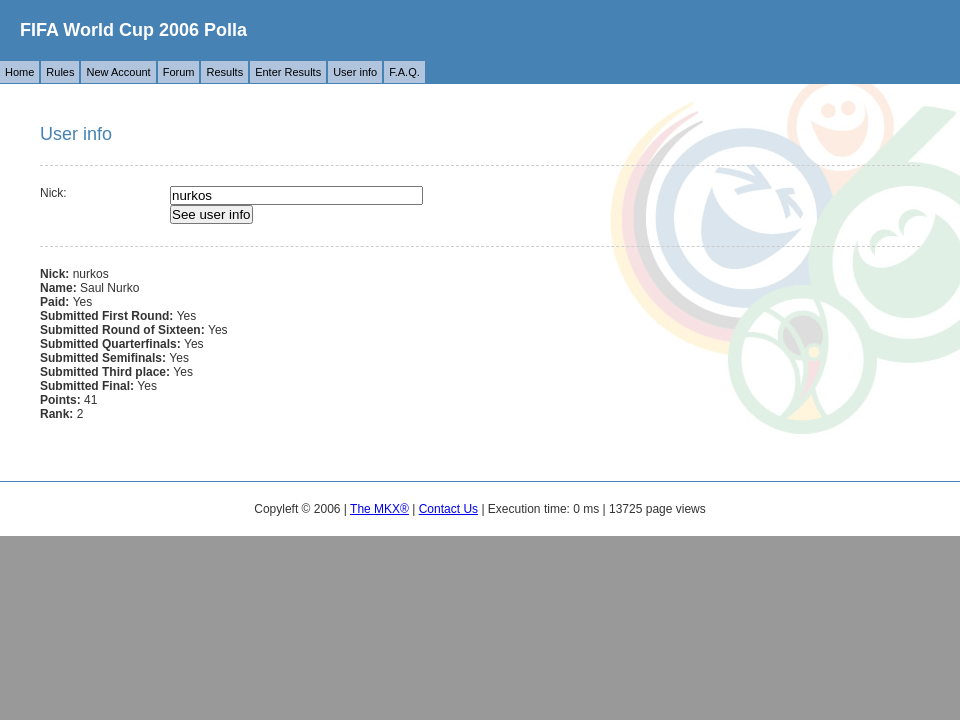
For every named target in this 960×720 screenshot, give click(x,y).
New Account (118, 72)
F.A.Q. (404, 72)
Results (224, 72)
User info (355, 72)
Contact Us (448, 509)
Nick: (53, 193)
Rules (60, 72)
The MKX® (379, 509)
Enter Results (288, 72)
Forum (179, 72)
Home (19, 72)
